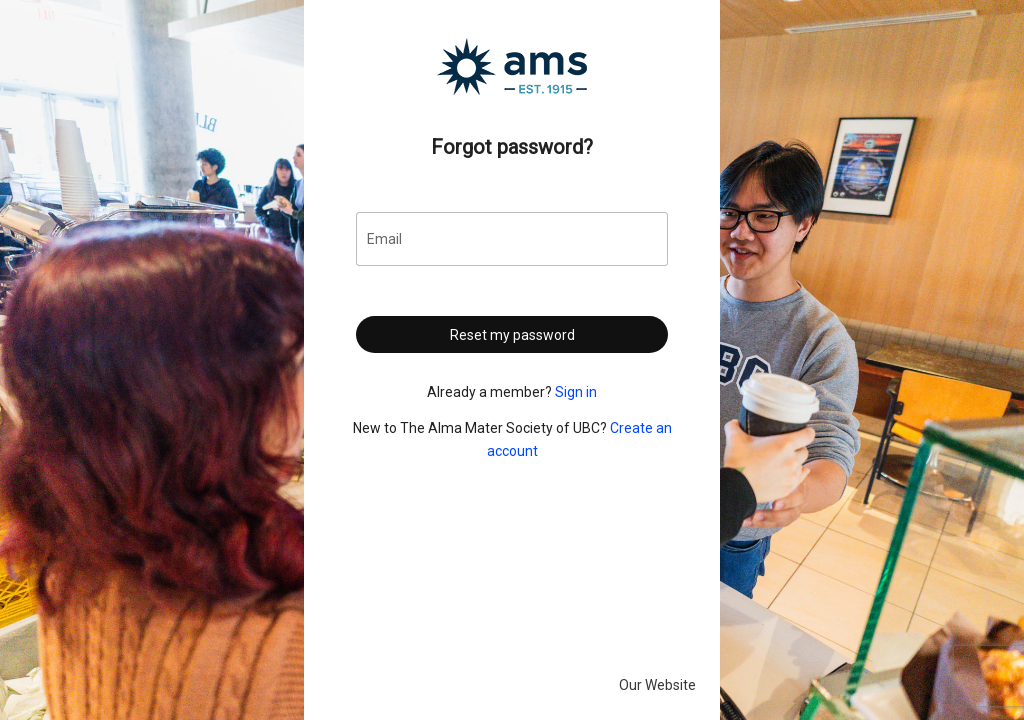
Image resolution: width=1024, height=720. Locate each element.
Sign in (576, 392)
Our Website (657, 685)
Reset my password (512, 335)
